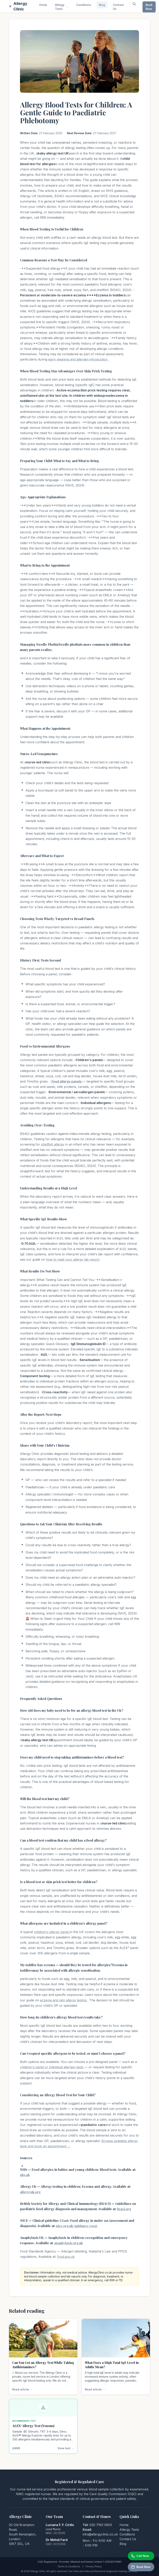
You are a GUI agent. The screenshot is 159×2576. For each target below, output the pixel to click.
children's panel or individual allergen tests (52, 2067)
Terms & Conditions (68, 2566)
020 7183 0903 (101, 2525)
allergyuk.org (30, 2192)
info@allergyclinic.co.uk (100, 2534)
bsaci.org (124, 2209)
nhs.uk (25, 2175)
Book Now (149, 6)
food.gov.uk (66, 2257)
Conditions (83, 4)
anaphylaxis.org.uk (68, 2243)
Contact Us (118, 6)
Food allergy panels (66, 1081)
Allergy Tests (61, 6)
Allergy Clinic (18, 6)
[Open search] (134, 3)
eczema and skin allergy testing (64, 2000)
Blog (102, 4)
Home (43, 4)
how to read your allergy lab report (73, 1259)
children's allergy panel (52, 1932)
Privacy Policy (94, 2566)
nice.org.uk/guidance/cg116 (76, 2226)
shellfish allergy (52, 1144)
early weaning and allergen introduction (78, 359)
